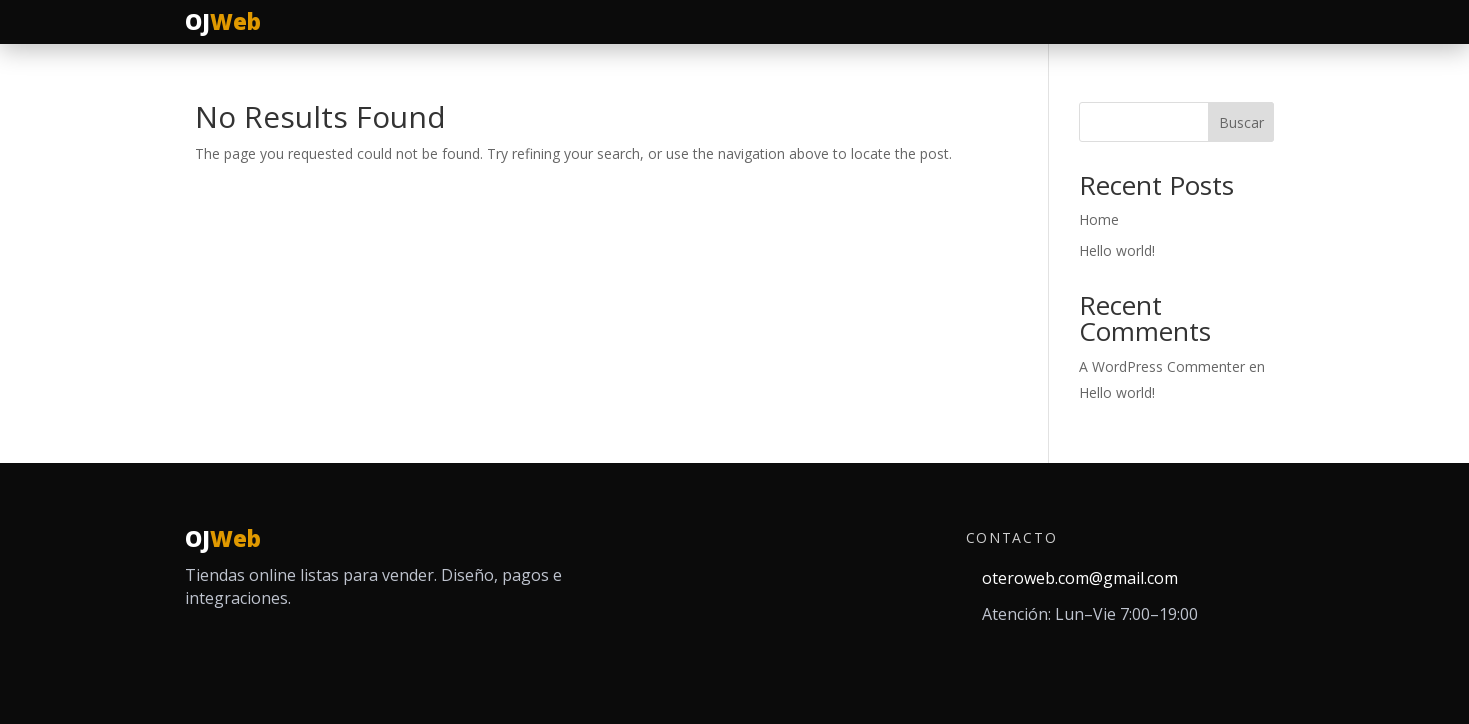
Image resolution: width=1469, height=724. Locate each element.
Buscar (1241, 122)
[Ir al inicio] (223, 22)
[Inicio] (223, 539)
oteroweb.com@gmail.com (1080, 578)
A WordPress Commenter (1162, 366)
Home (1099, 219)
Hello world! (1117, 250)
